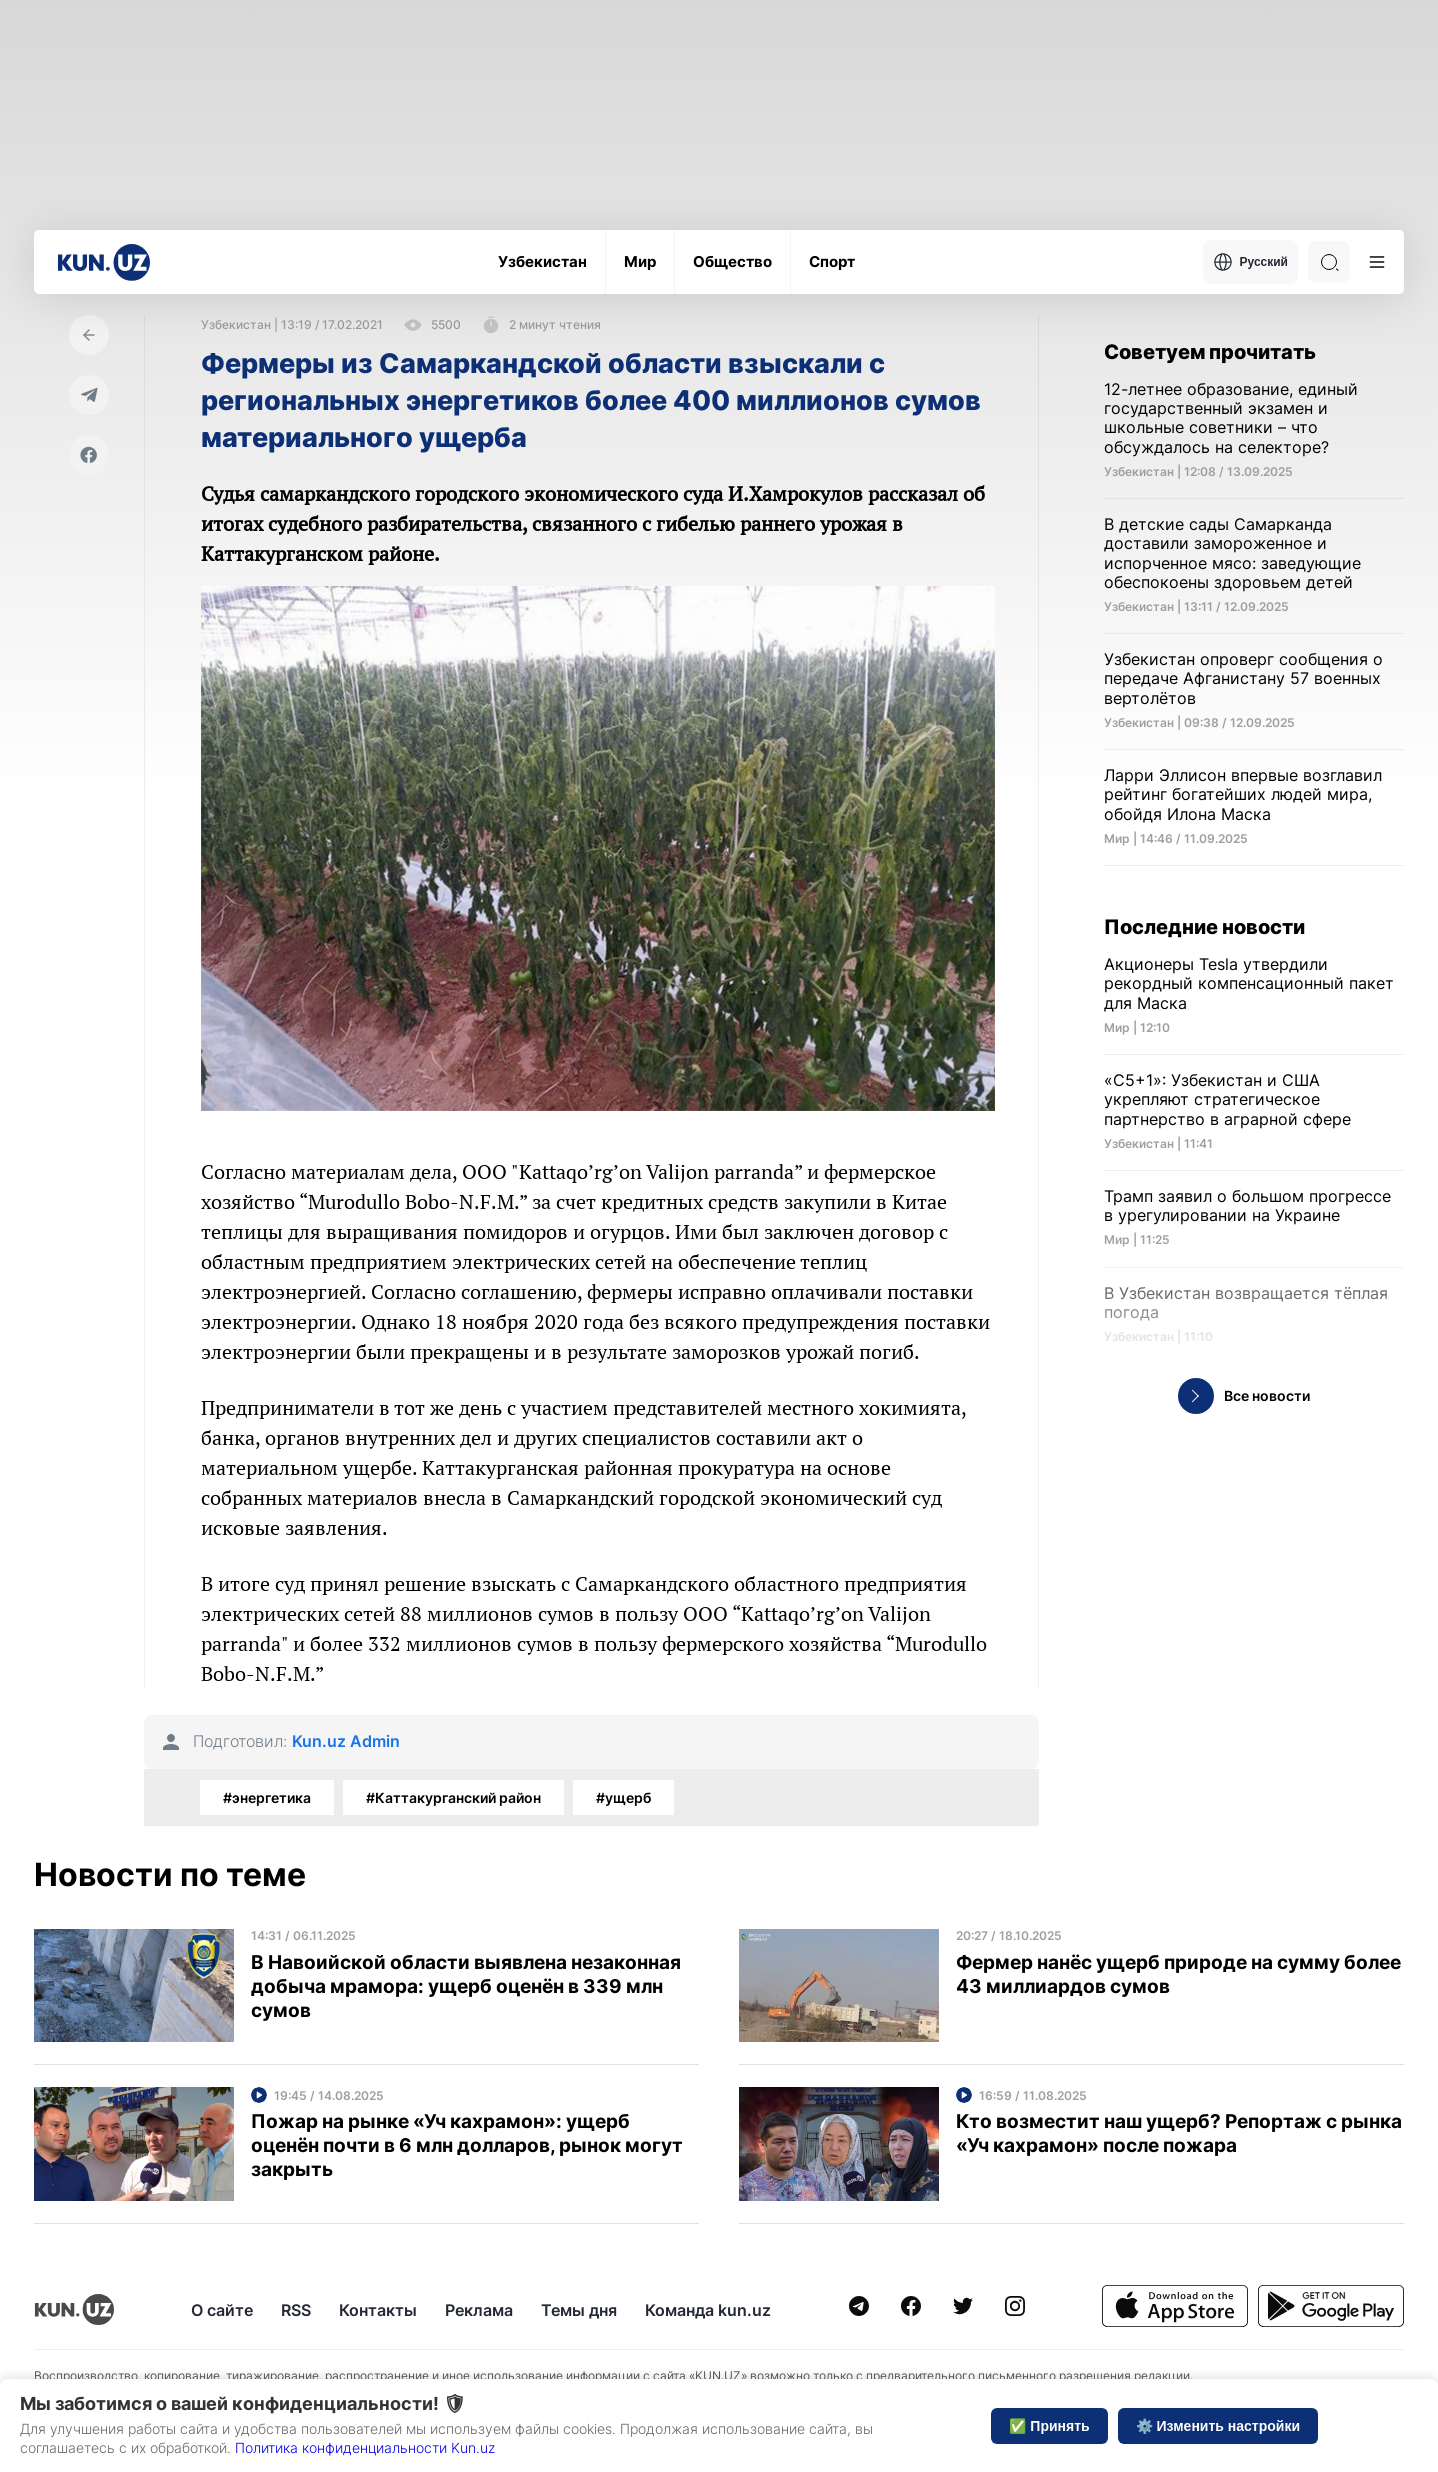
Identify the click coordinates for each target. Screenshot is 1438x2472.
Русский (1251, 262)
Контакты (378, 2310)
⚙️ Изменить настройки (1218, 2426)
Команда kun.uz (708, 2310)
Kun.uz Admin (346, 1741)
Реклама (479, 2310)
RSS (296, 2310)
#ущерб (623, 1797)
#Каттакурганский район (453, 1797)
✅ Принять (1049, 2426)
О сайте (222, 2310)
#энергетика (267, 1797)
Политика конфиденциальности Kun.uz (365, 2447)
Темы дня (579, 2310)
